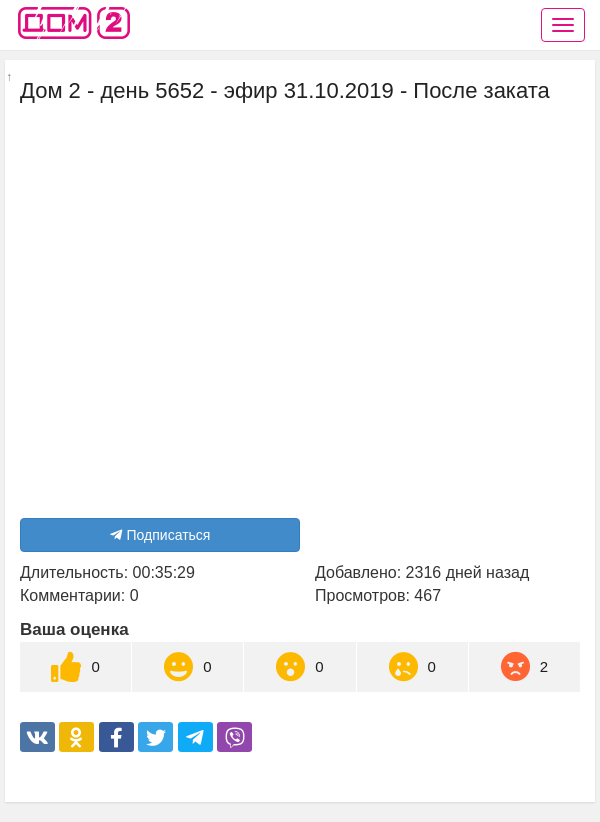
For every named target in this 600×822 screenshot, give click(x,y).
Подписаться (160, 535)
